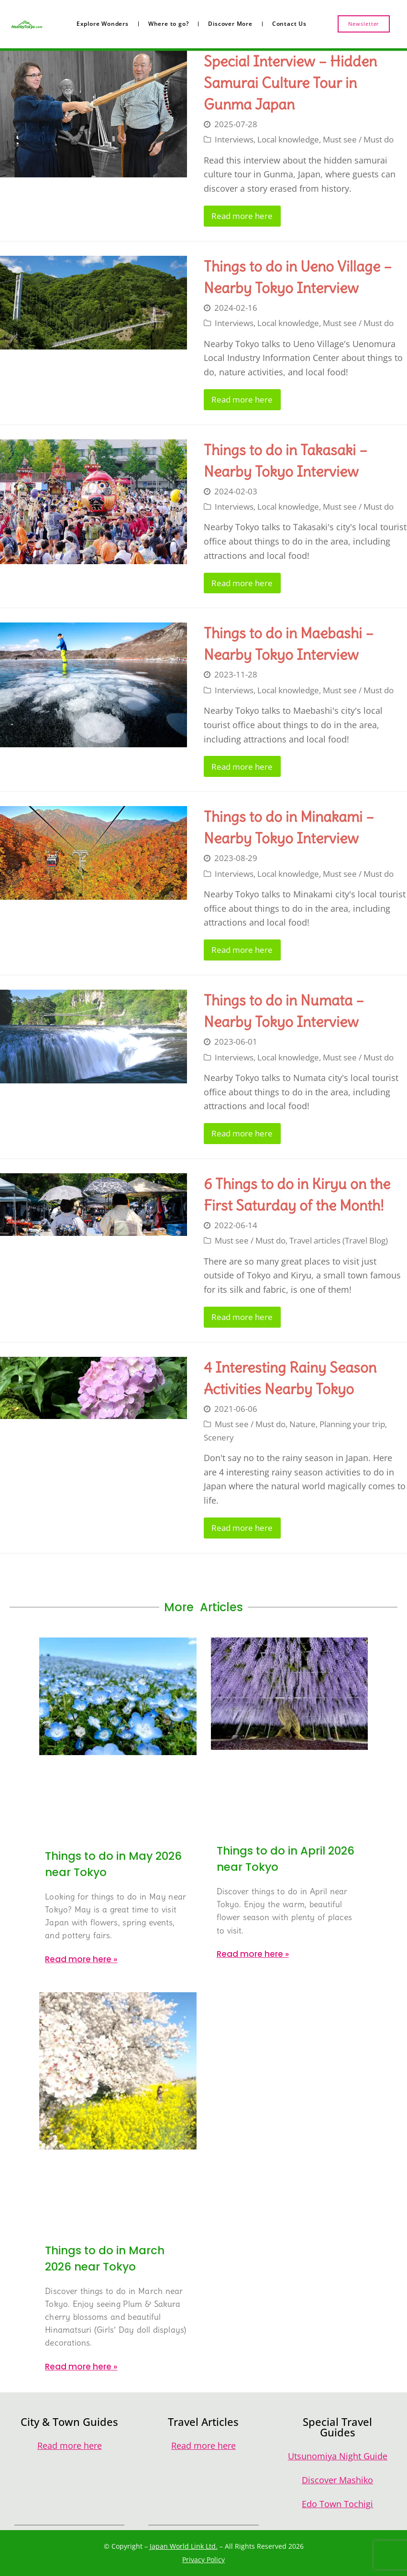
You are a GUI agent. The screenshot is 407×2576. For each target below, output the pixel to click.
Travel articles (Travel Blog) (338, 1240)
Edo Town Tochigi (337, 2504)
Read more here (242, 215)
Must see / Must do (358, 139)
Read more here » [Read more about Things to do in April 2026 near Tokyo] (253, 1954)
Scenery (219, 1437)
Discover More (230, 24)
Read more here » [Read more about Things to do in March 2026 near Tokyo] (81, 2366)
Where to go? (168, 24)
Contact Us (289, 24)
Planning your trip (352, 1424)
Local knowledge (288, 139)
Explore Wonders (103, 24)
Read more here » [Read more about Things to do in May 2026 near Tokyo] (81, 1959)
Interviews (234, 139)
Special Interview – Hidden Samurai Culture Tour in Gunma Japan (290, 82)
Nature (302, 1424)
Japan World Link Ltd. (184, 2546)
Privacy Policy (203, 2559)
